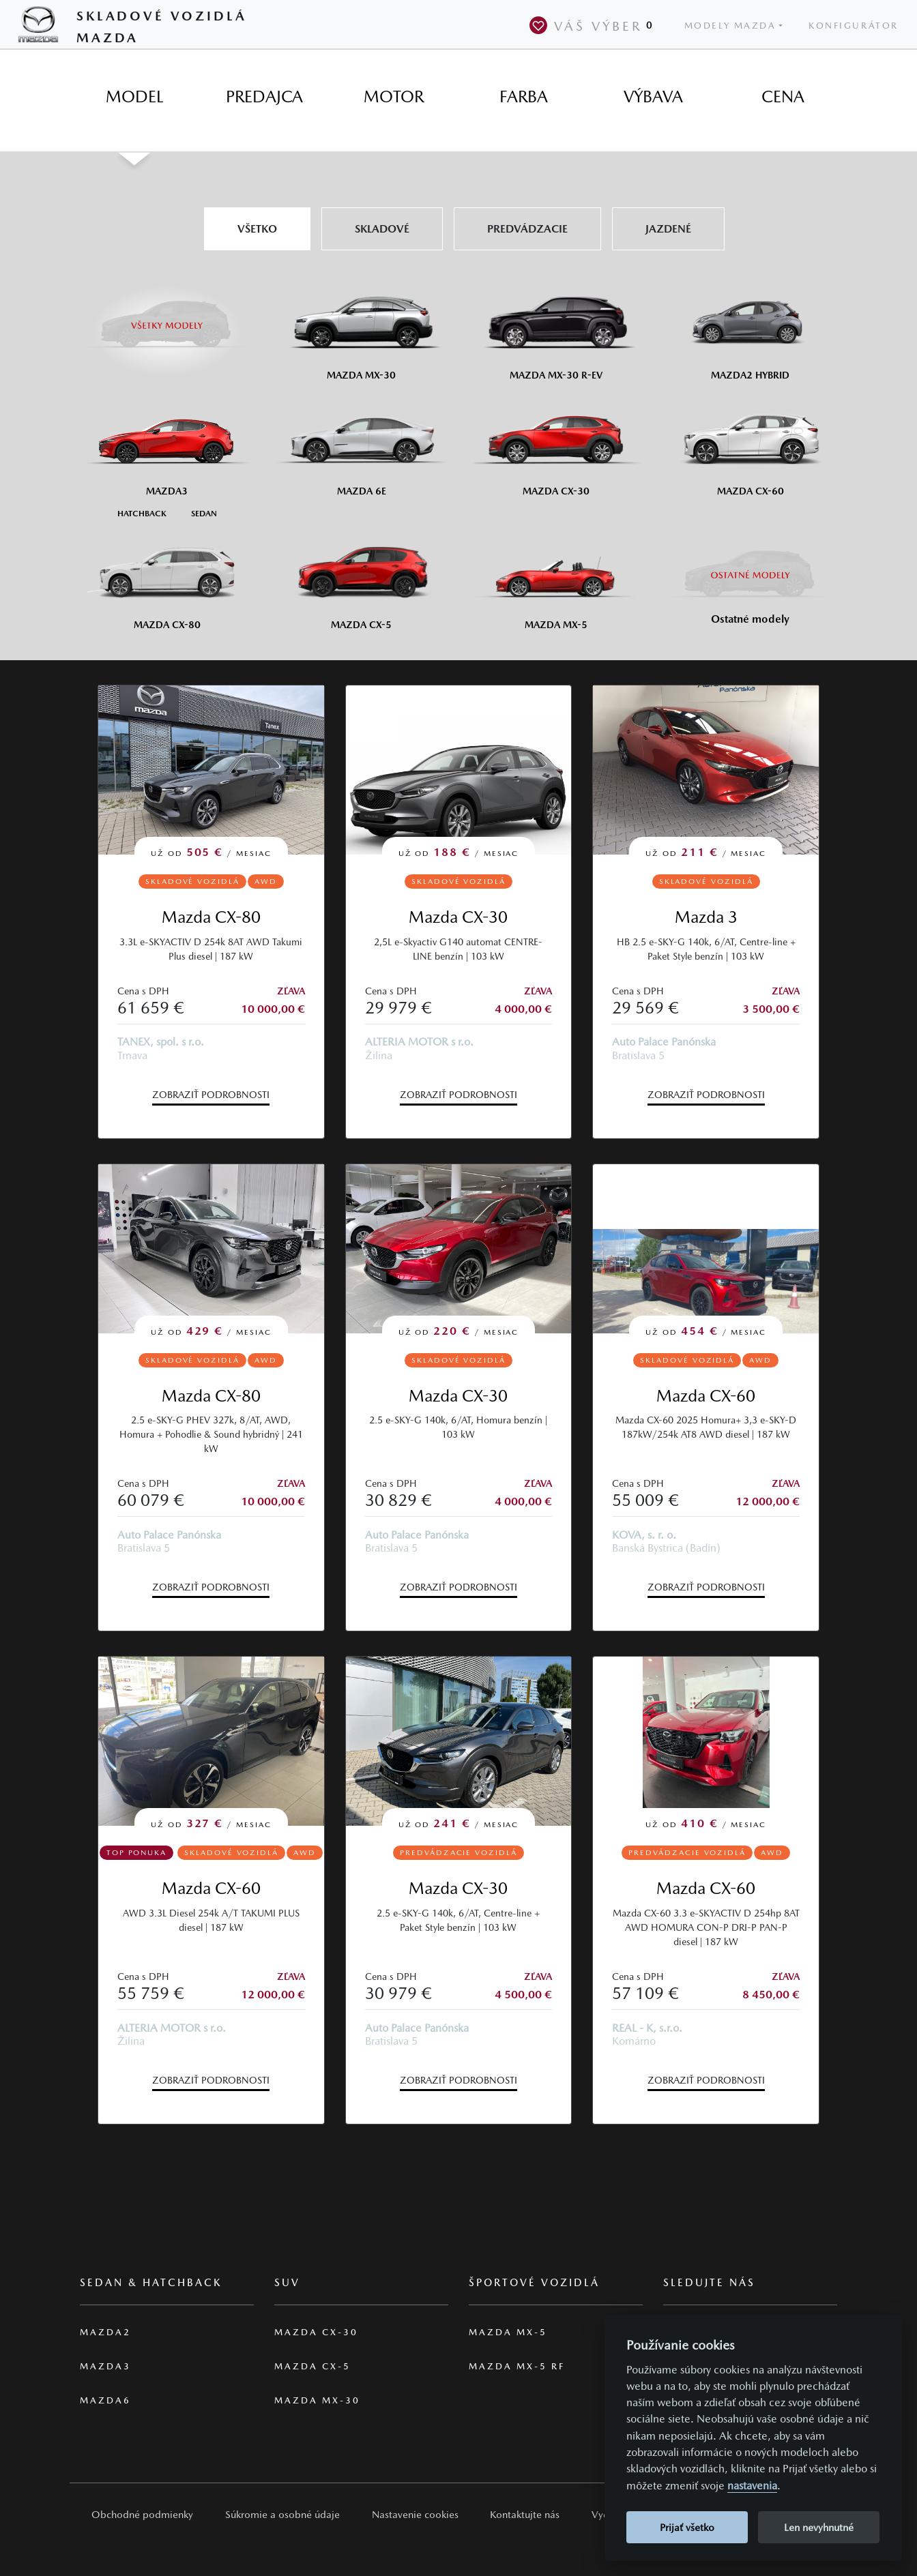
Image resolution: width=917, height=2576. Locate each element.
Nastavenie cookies (415, 2514)
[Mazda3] (167, 444)
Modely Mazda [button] (730, 25)
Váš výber (593, 25)
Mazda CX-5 (312, 2366)
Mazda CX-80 (211, 917)
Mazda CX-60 (705, 1396)
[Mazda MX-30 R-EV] (556, 328)
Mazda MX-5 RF (517, 2366)
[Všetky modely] (167, 317)
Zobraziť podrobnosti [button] (211, 1094)
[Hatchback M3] (141, 512)
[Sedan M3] (202, 512)
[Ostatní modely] (750, 574)
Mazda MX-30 (317, 2400)
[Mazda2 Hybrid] (750, 328)
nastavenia (752, 2485)
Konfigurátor (854, 25)
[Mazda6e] (361, 444)
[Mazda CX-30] (556, 444)
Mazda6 (105, 2400)
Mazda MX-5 (508, 2332)
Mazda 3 (706, 917)
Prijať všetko (687, 2527)
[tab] (134, 97)
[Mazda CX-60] (750, 444)
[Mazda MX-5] (556, 577)
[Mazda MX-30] (361, 328)
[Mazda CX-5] (361, 577)
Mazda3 (105, 2366)
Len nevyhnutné (819, 2527)
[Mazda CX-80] (167, 577)
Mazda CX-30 (458, 917)
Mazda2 (105, 2332)
